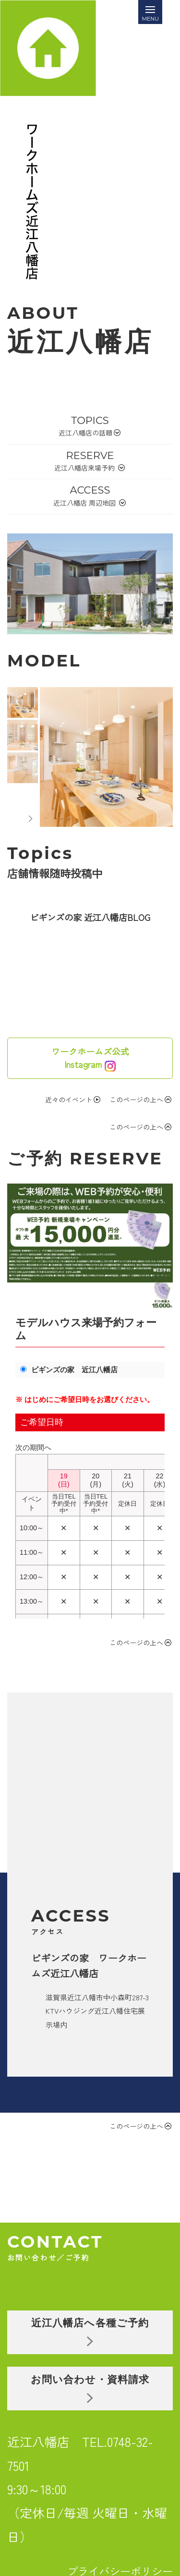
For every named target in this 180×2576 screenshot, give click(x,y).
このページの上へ (140, 1099)
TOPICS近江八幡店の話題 (89, 425)
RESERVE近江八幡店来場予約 (89, 460)
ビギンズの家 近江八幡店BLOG (90, 917)
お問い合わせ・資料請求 (97, 2305)
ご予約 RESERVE (85, 1158)
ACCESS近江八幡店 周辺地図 (89, 495)
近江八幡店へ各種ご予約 (97, 2249)
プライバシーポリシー (120, 2487)
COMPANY (142, 2505)
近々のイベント (72, 1099)
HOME (76, 2505)
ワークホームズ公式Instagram (90, 1057)
